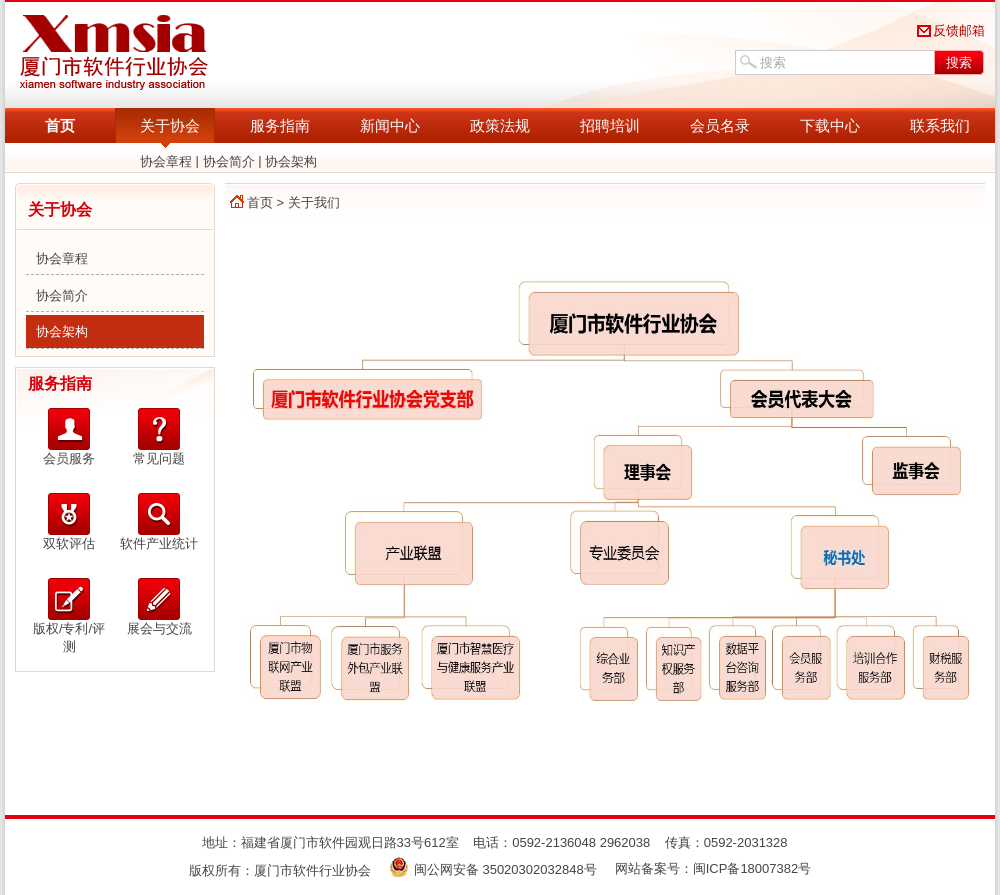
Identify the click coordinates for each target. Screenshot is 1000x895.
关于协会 (170, 125)
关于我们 (314, 202)
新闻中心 (390, 125)
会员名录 (720, 125)
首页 (60, 125)
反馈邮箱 (959, 30)
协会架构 (291, 161)
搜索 (959, 62)
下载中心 (830, 125)
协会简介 (229, 161)
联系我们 (940, 125)
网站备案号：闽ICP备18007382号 (713, 868)
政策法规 (500, 125)
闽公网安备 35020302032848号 (493, 869)
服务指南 (280, 125)
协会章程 (166, 161)
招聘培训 (610, 125)
